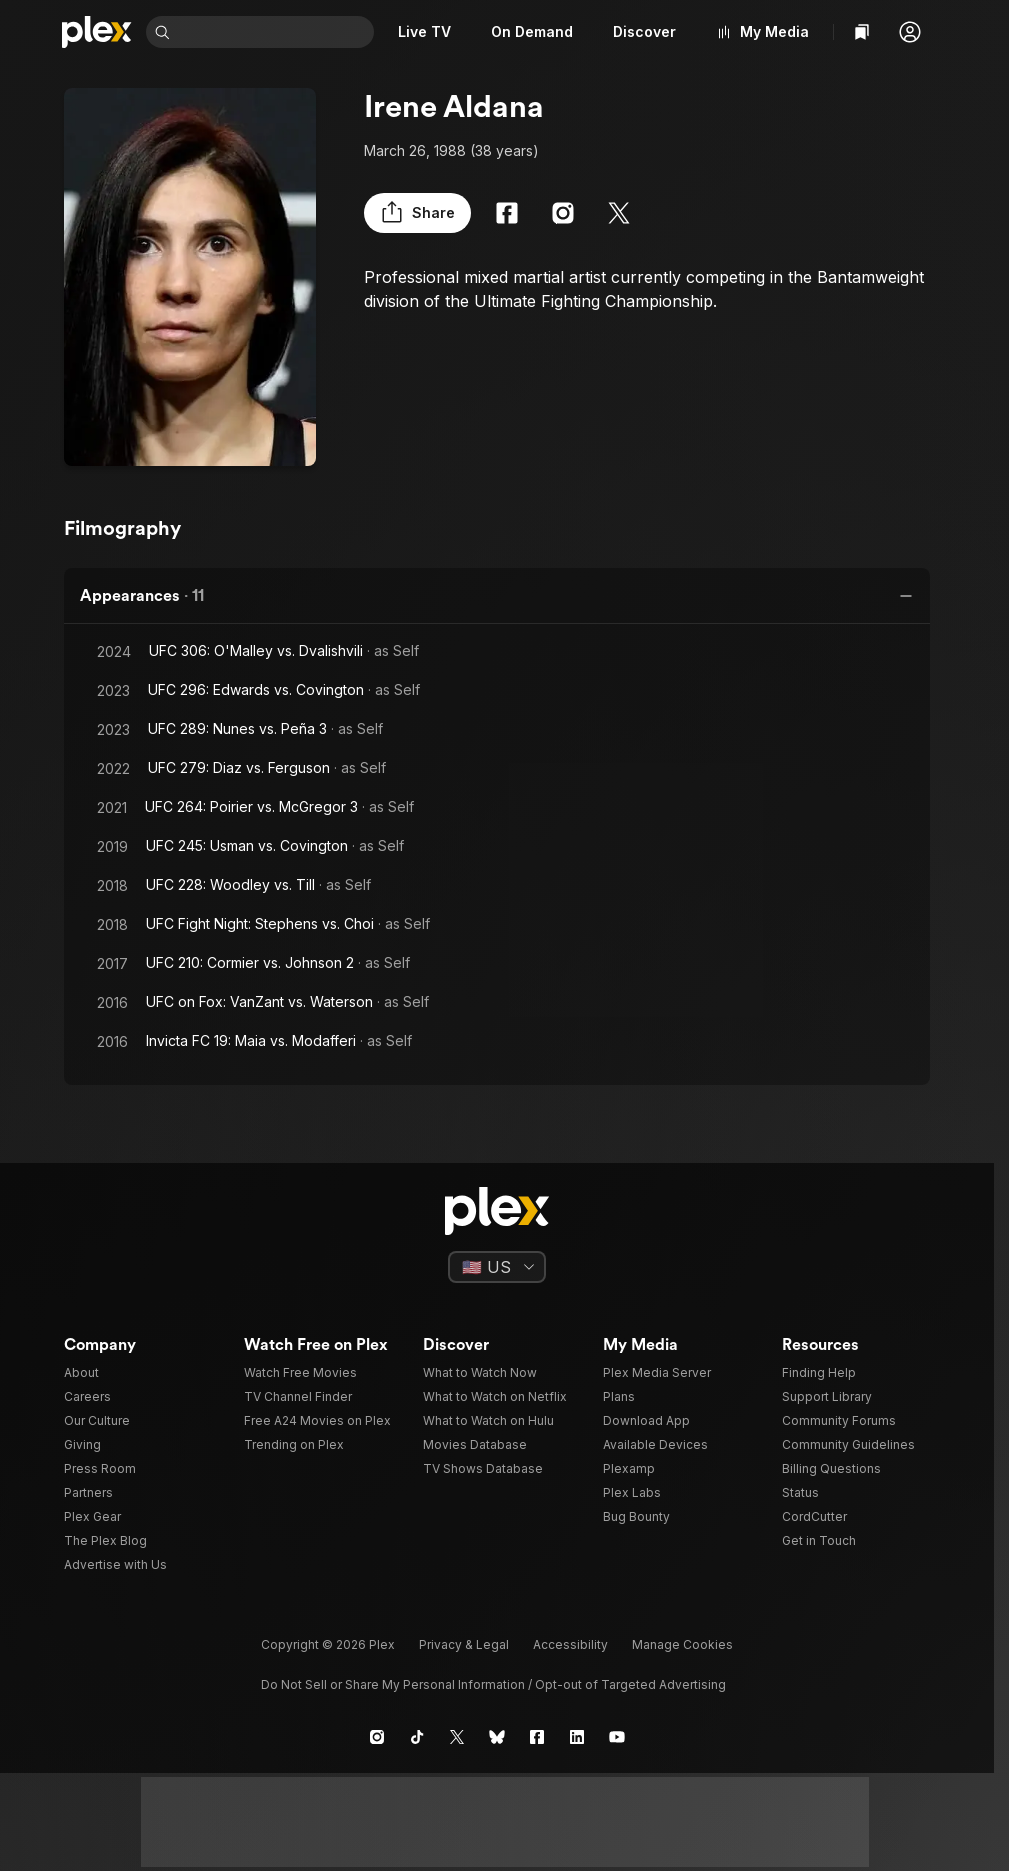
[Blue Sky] (497, 1737)
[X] (619, 213)
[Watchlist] (862, 32)
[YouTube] (617, 1737)
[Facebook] (507, 213)
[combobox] (274, 32)
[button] (910, 32)
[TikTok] (417, 1737)
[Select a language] (497, 1267)
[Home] (97, 32)
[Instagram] (563, 213)
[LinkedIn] (577, 1737)
